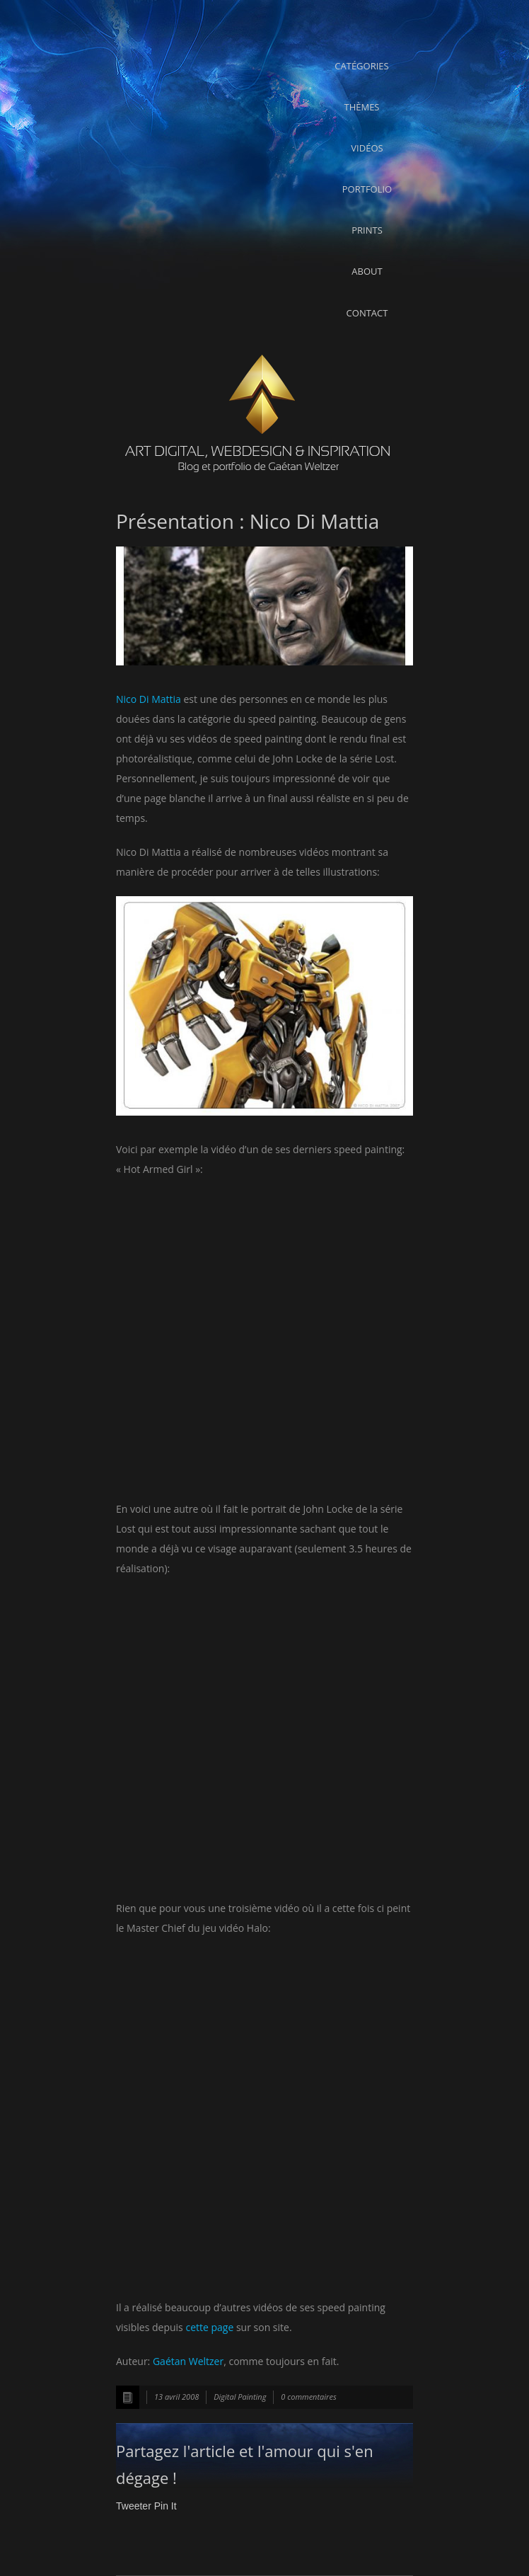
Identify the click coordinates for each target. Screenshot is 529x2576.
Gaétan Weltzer (188, 2361)
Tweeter (133, 2506)
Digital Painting (240, 2396)
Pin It (165, 2506)
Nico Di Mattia (148, 699)
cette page (209, 2327)
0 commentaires (308, 2396)
